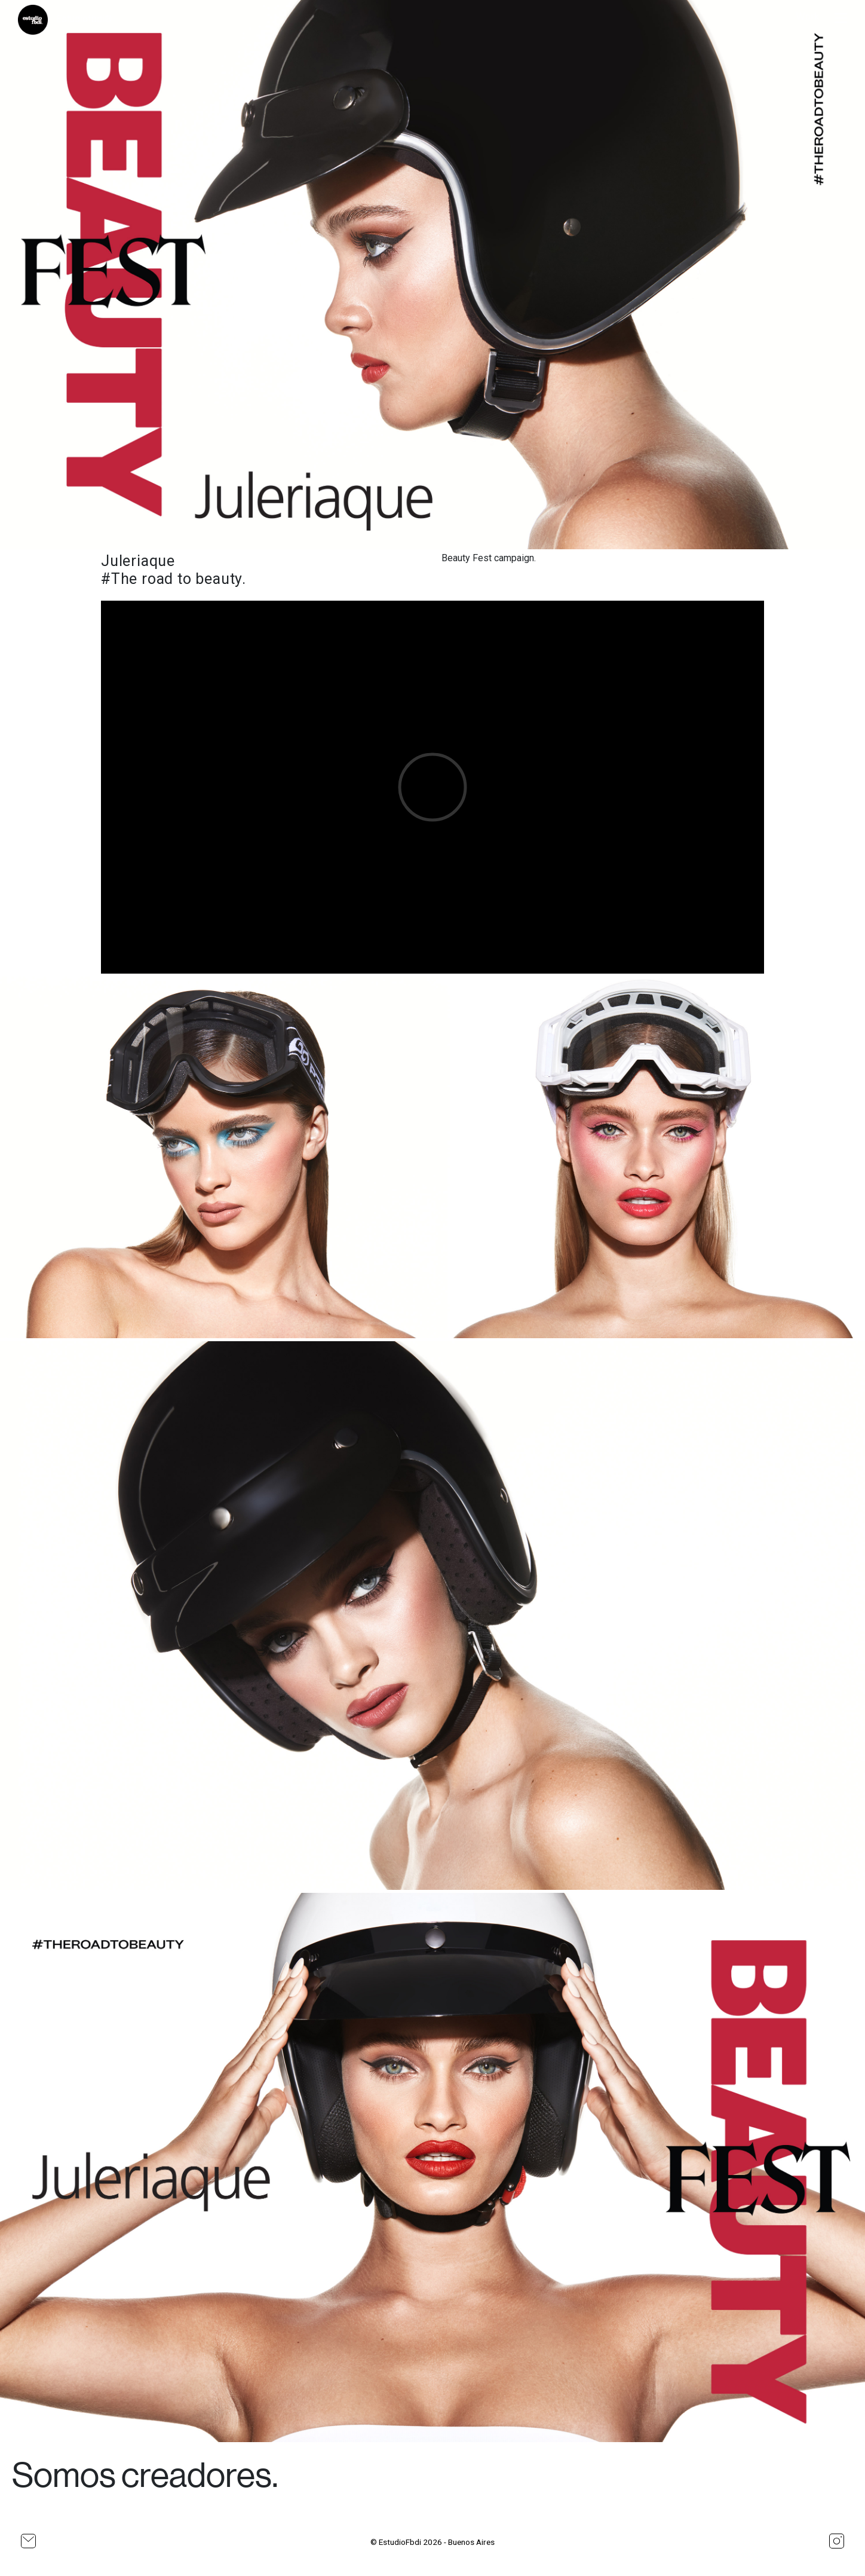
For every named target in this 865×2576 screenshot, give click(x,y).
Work (808, 16)
